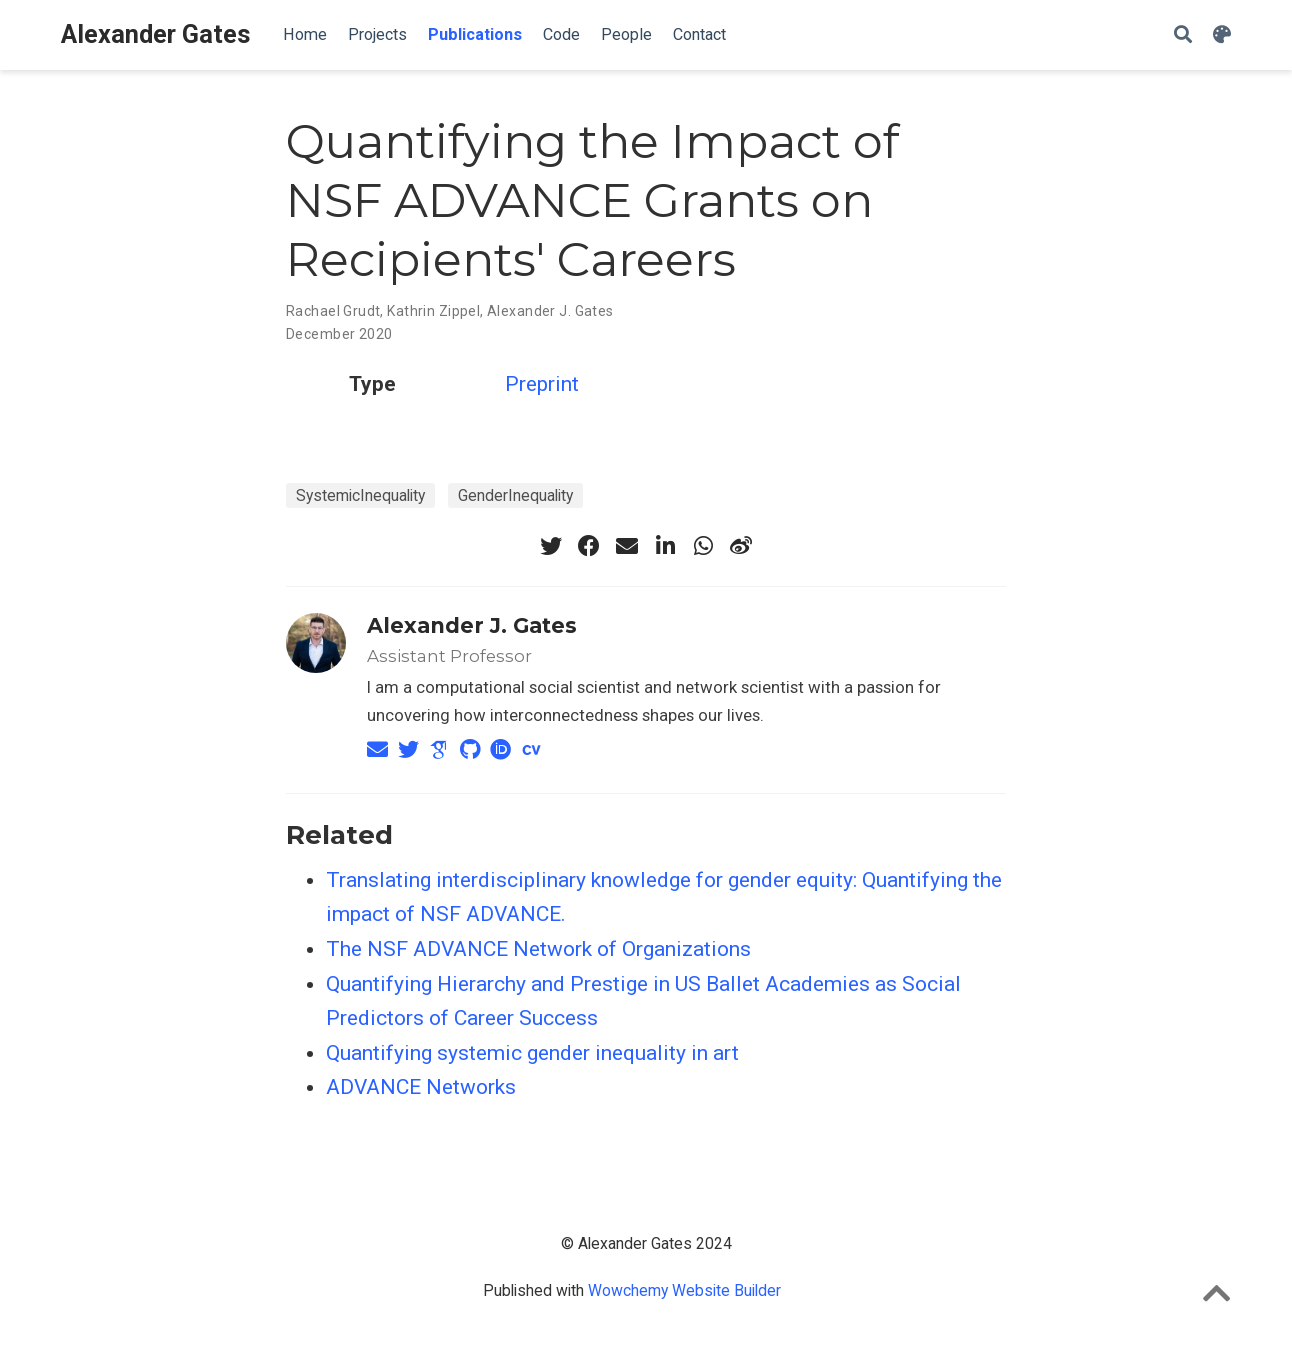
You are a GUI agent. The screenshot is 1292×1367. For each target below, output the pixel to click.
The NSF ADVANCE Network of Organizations (538, 949)
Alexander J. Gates (550, 311)
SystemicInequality (360, 495)
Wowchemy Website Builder (684, 1290)
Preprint (542, 384)
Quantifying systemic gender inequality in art (532, 1053)
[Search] (1183, 35)
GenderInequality (515, 495)
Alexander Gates (156, 34)
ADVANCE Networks (421, 1087)
